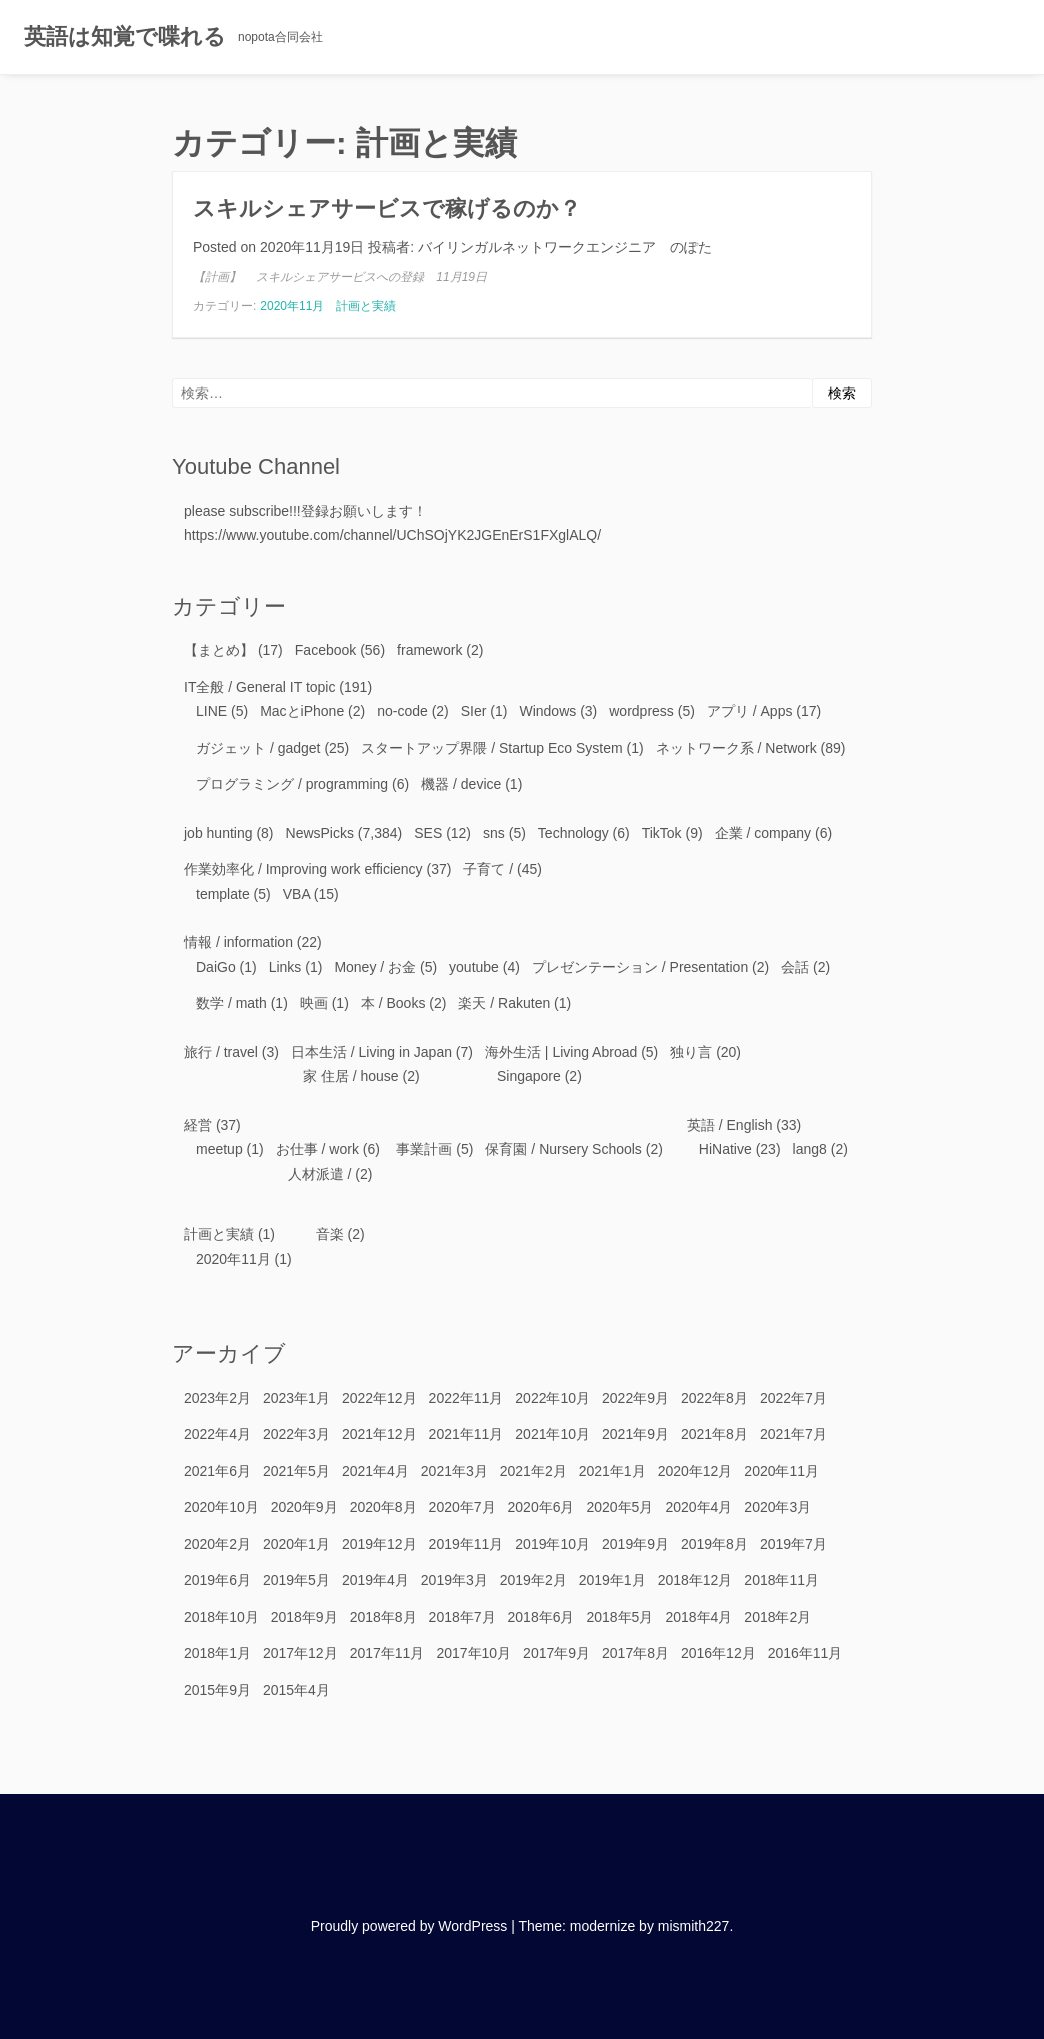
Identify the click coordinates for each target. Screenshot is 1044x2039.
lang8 (810, 1149)
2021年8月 (714, 1434)
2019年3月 (454, 1580)
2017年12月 (300, 1653)
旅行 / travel (221, 1052)
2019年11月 (466, 1544)
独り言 (691, 1052)
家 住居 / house (351, 1076)
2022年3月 (296, 1434)
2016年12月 (718, 1653)
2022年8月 (714, 1398)
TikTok (662, 833)
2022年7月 (793, 1398)
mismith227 (694, 1926)
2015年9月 (217, 1690)
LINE (211, 711)
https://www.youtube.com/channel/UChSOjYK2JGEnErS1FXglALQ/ (392, 535)
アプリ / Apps (750, 711)
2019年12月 (379, 1544)
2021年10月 (552, 1434)
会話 (795, 967)
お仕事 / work (317, 1149)
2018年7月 (462, 1617)
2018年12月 (695, 1580)
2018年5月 (619, 1617)
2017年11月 (387, 1653)
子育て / (488, 869)
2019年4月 (375, 1580)
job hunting (218, 833)
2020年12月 (695, 1471)
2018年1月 (217, 1653)
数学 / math (231, 1003)
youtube (474, 967)
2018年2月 (777, 1617)
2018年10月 (221, 1617)
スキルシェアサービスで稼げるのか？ (387, 208)
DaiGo (216, 967)
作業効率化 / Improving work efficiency (303, 869)
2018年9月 (304, 1617)
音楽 (330, 1234)
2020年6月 (541, 1507)
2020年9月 (304, 1507)
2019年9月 (635, 1544)
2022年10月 (552, 1398)
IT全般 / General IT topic (259, 687)
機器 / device (461, 784)
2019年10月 (552, 1544)
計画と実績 (366, 306)
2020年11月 (292, 306)
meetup (219, 1149)
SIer (474, 711)
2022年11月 (466, 1398)
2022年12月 (379, 1398)
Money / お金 (375, 967)
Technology (573, 833)
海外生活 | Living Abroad (561, 1052)
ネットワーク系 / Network (736, 748)
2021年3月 (454, 1471)
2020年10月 (221, 1507)
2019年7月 (793, 1544)
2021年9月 (635, 1434)
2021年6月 (217, 1471)
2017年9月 (556, 1653)
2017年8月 (635, 1653)
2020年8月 (383, 1507)
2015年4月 (296, 1690)
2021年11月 (466, 1434)
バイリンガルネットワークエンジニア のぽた (565, 247)
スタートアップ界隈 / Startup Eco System (491, 748)
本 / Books (393, 1003)
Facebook (325, 650)
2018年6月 (541, 1617)
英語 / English (730, 1125)
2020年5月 (619, 1507)
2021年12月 (379, 1434)
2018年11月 (781, 1580)
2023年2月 (217, 1398)
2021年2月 (533, 1471)
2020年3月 (777, 1507)
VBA (296, 894)
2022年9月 (635, 1398)
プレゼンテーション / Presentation (640, 967)
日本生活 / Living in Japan (371, 1052)
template (223, 894)
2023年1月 (296, 1398)
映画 (314, 1003)
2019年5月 (296, 1580)
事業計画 (424, 1149)
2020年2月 (217, 1544)
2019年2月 (533, 1580)
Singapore (529, 1076)
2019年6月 (217, 1580)
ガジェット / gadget (258, 748)
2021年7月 (793, 1434)
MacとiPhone (302, 711)
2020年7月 (462, 1507)
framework (429, 650)
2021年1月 (612, 1471)
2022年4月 (217, 1434)
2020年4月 (698, 1507)
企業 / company (763, 833)
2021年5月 (296, 1471)
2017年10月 (473, 1653)
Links (285, 967)
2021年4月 (375, 1471)
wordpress (641, 711)
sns (494, 833)
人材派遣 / (320, 1174)
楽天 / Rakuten (504, 1003)
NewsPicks (320, 833)
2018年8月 (383, 1617)
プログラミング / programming (292, 784)
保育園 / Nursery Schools (563, 1149)
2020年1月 (296, 1544)
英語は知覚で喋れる (125, 36)
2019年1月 (612, 1580)
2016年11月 (805, 1653)
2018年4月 (698, 1617)
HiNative (725, 1149)
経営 (198, 1125)
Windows (547, 711)
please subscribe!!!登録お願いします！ (305, 511)
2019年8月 (714, 1544)
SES (428, 833)
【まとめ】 (219, 650)
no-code (402, 711)
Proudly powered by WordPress (409, 1926)
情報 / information (238, 942)
